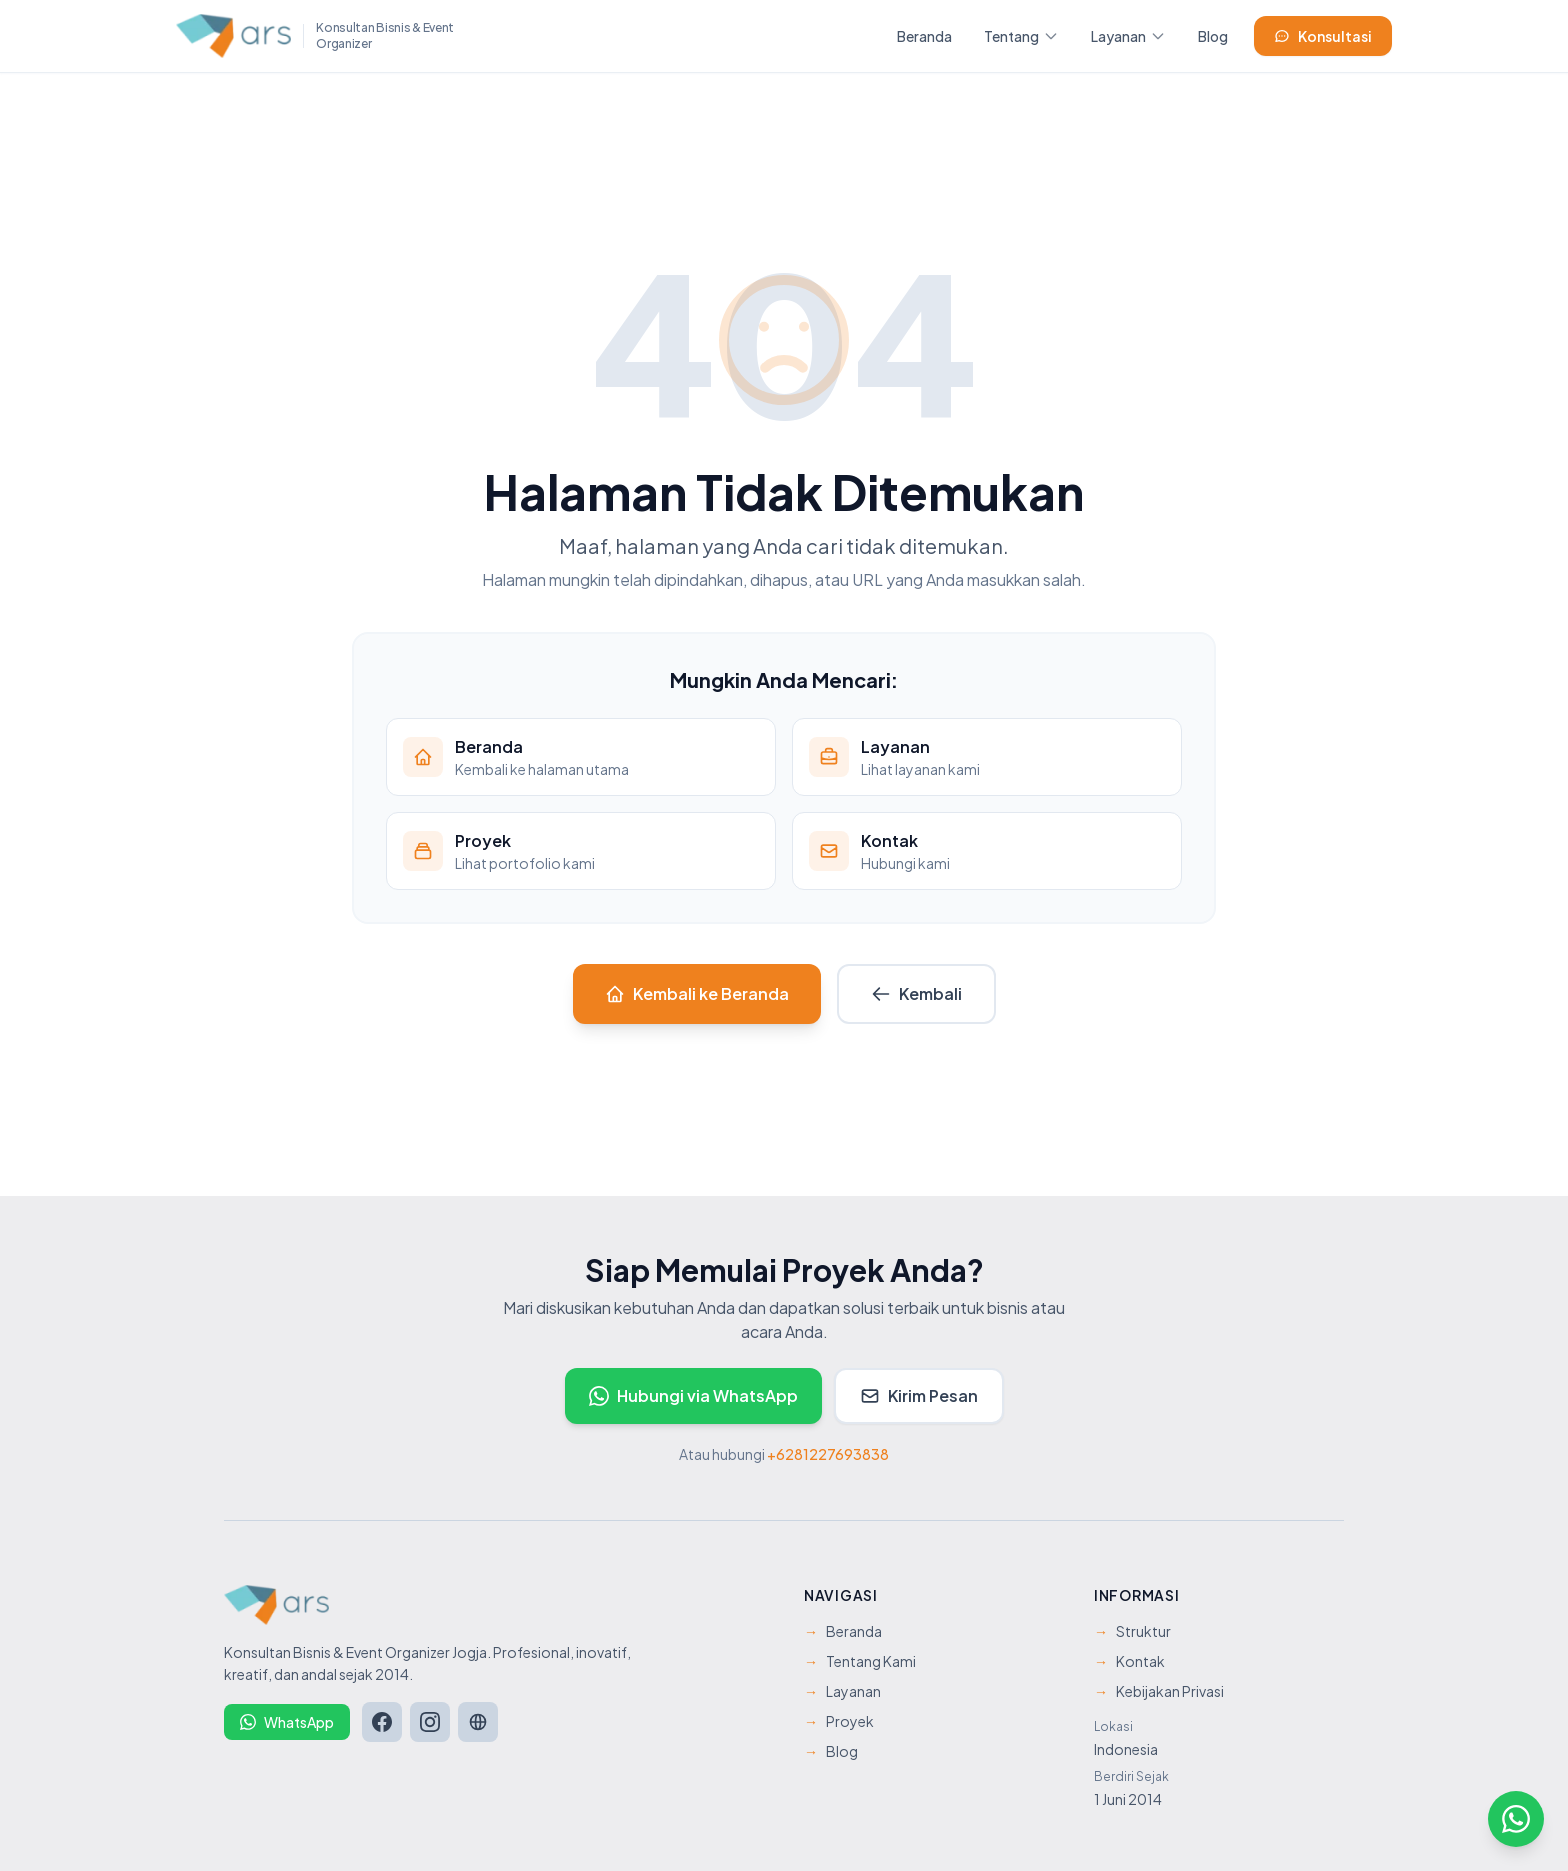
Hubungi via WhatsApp (693, 1395)
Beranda (924, 36)
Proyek (839, 1721)
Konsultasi (1323, 36)
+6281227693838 (828, 1454)
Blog (1213, 36)
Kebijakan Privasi (1159, 1691)
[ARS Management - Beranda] (316, 36)
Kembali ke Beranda (697, 993)
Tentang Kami (860, 1661)
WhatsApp (287, 1722)
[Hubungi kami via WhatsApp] (1516, 1819)
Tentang (1021, 36)
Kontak (1129, 1661)
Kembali (916, 993)
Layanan (1128, 36)
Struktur (1132, 1631)
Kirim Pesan (919, 1395)
